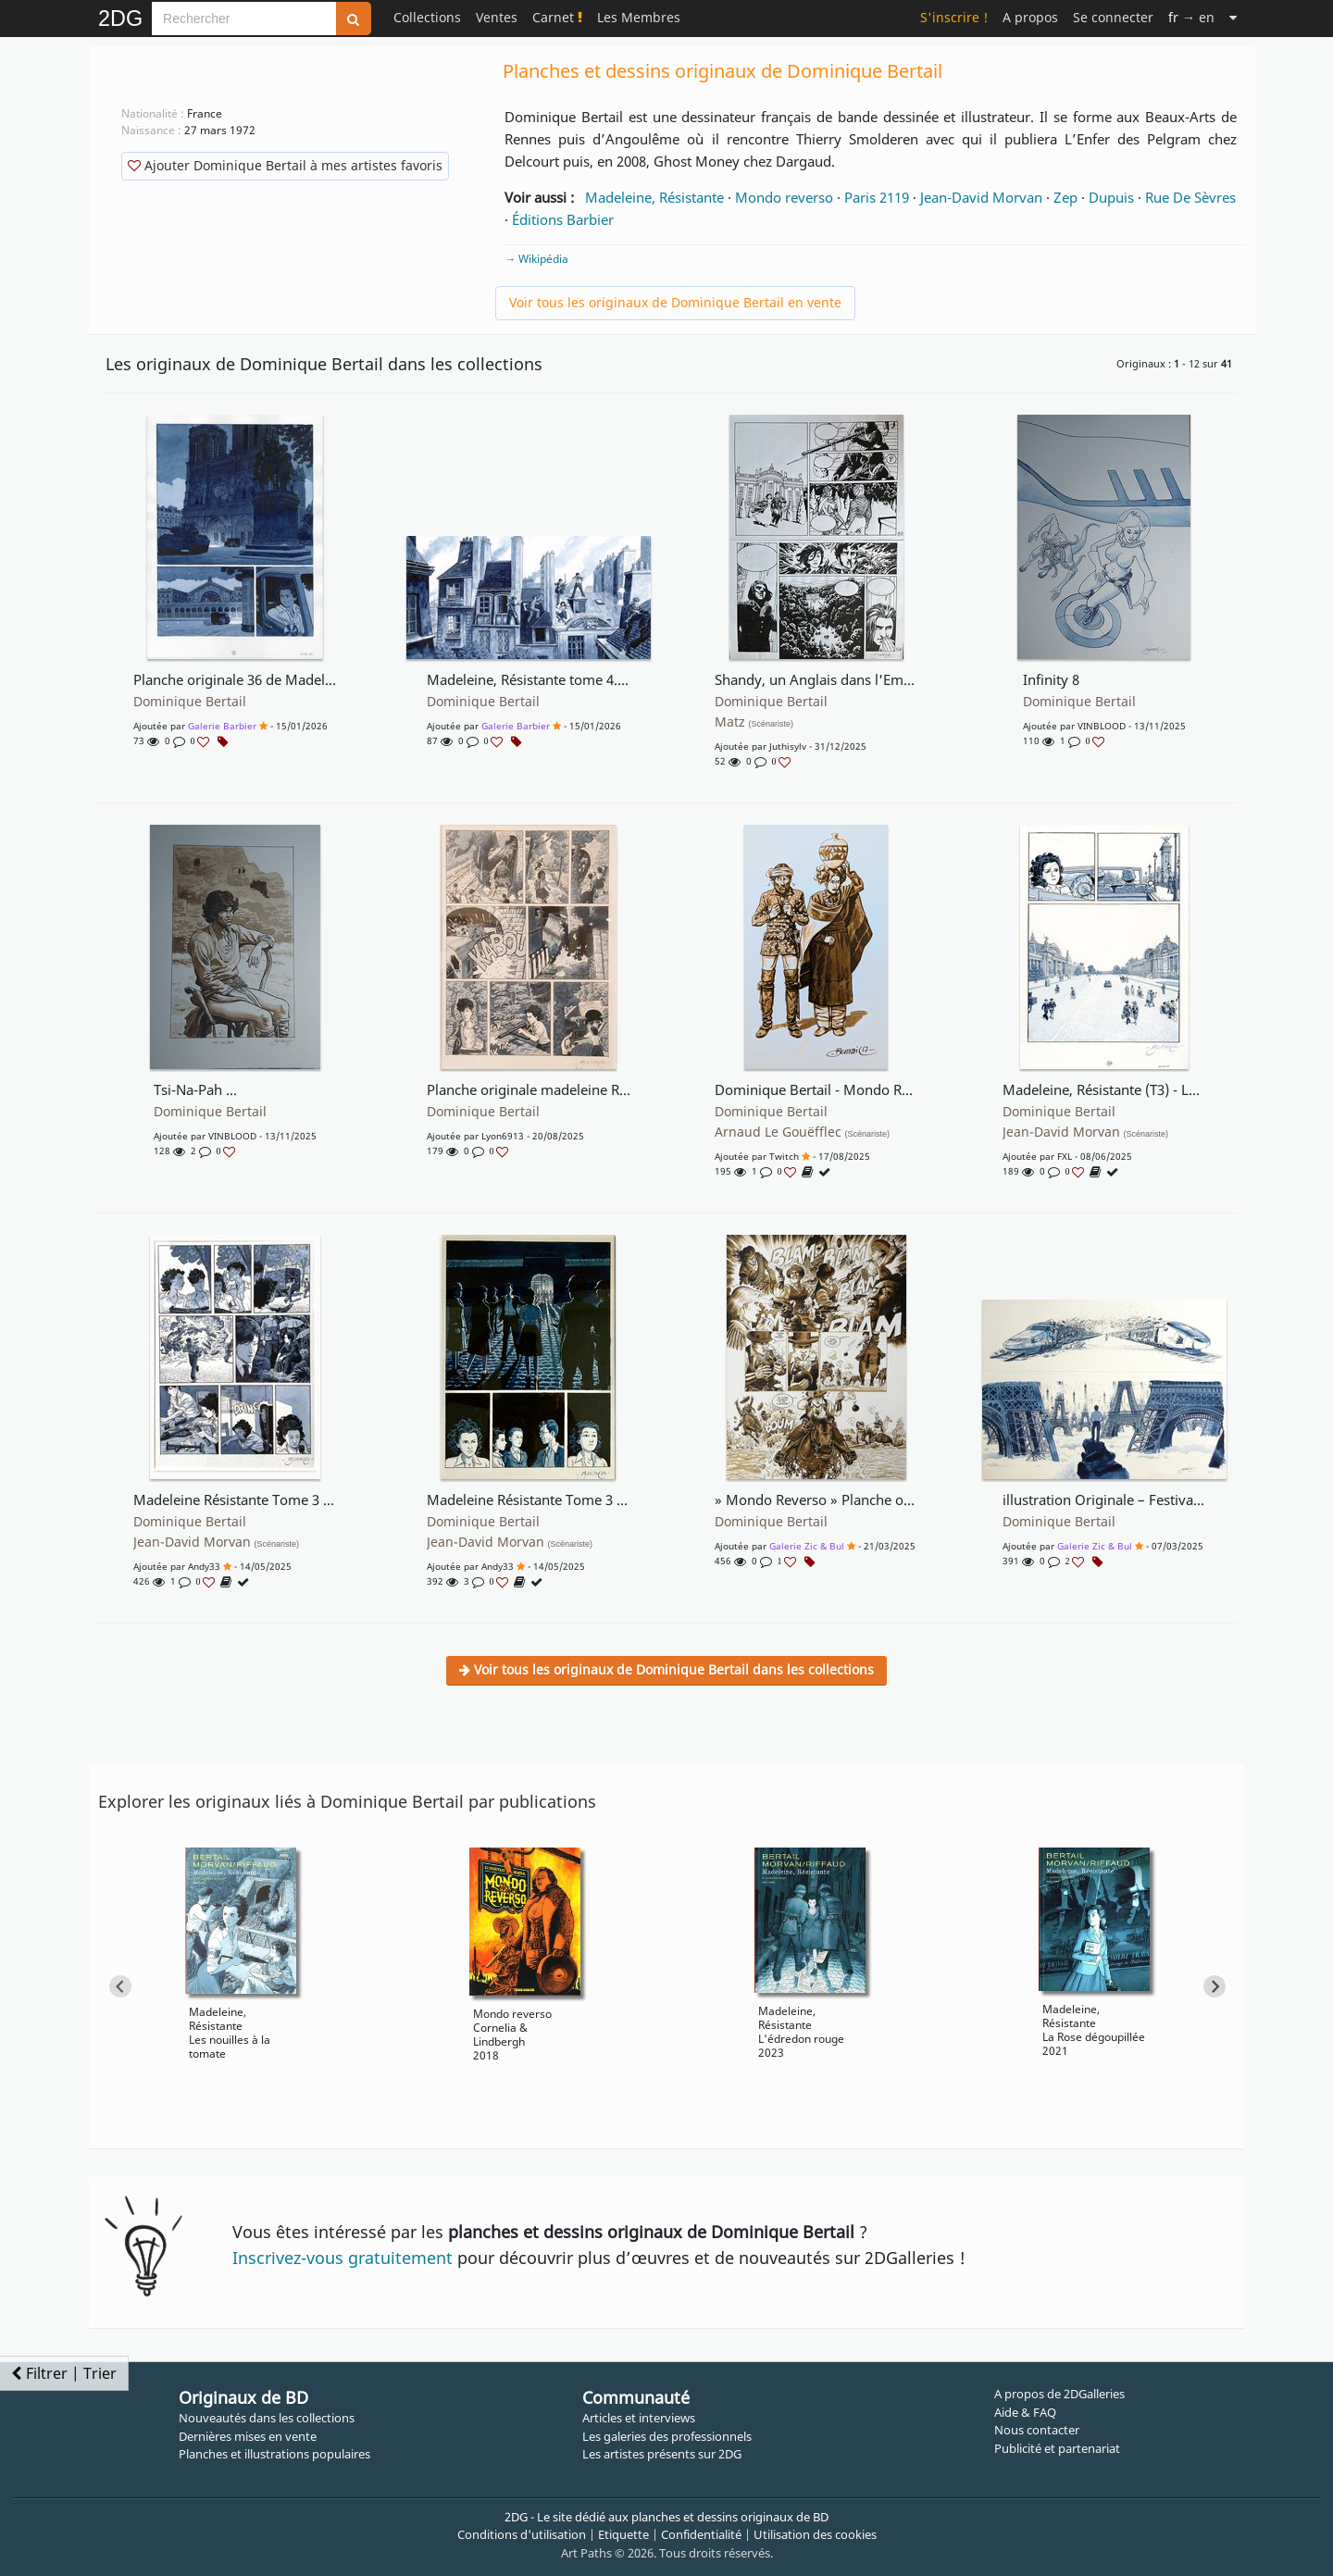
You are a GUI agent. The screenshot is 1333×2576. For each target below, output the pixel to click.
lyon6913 (502, 1135)
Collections (427, 17)
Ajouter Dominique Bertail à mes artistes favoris (285, 165)
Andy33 (204, 1566)
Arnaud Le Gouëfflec (803, 1132)
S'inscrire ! (954, 17)
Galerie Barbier (222, 725)
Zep (1065, 197)
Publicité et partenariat (1057, 2448)
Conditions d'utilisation (521, 2534)
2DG (120, 18)
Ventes (496, 17)
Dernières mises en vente (248, 2436)
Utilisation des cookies (815, 2534)
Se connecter (1113, 17)
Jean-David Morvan (981, 197)
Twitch (784, 1156)
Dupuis (1111, 197)
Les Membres (638, 17)
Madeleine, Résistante (654, 197)
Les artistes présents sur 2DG (661, 2453)
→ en (1191, 17)
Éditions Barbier (563, 219)
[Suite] (1233, 17)
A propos (1030, 17)
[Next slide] (1214, 1986)
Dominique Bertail (189, 701)
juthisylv (787, 746)
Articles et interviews (638, 2417)
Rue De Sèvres (1190, 197)
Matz (754, 722)
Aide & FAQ (1025, 2412)
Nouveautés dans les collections (267, 2417)
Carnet (557, 17)
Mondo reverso (784, 197)
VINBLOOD (1102, 725)
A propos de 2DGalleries (1059, 2393)
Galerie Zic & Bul (806, 1545)
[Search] (244, 18)
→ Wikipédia (536, 259)
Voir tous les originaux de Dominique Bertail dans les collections (666, 1669)
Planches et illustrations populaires (274, 2453)
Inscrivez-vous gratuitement (342, 2257)
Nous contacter (1036, 2429)
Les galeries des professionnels (667, 2436)
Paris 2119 (876, 197)
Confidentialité (701, 2534)
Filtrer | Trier (64, 2373)
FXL (1064, 1156)
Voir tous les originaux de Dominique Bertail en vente (675, 302)
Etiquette (623, 2534)
